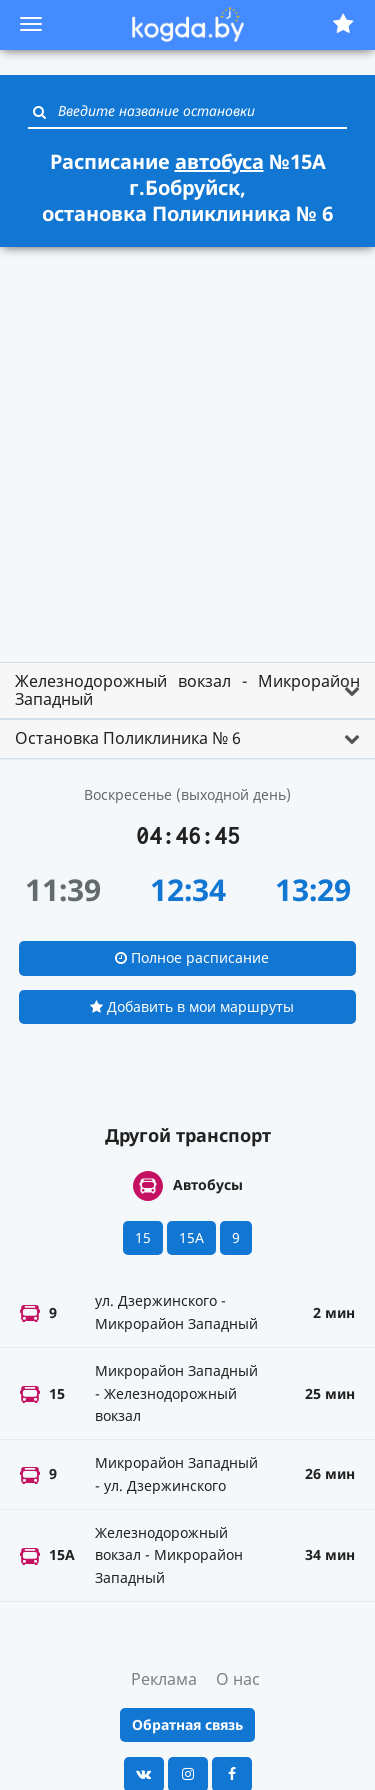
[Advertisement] (187, 445)
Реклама (164, 1679)
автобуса (219, 161)
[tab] (187, 690)
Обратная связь (187, 1724)
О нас (238, 1679)
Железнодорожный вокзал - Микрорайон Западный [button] (187, 690)
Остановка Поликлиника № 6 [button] (128, 738)
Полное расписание (192, 957)
